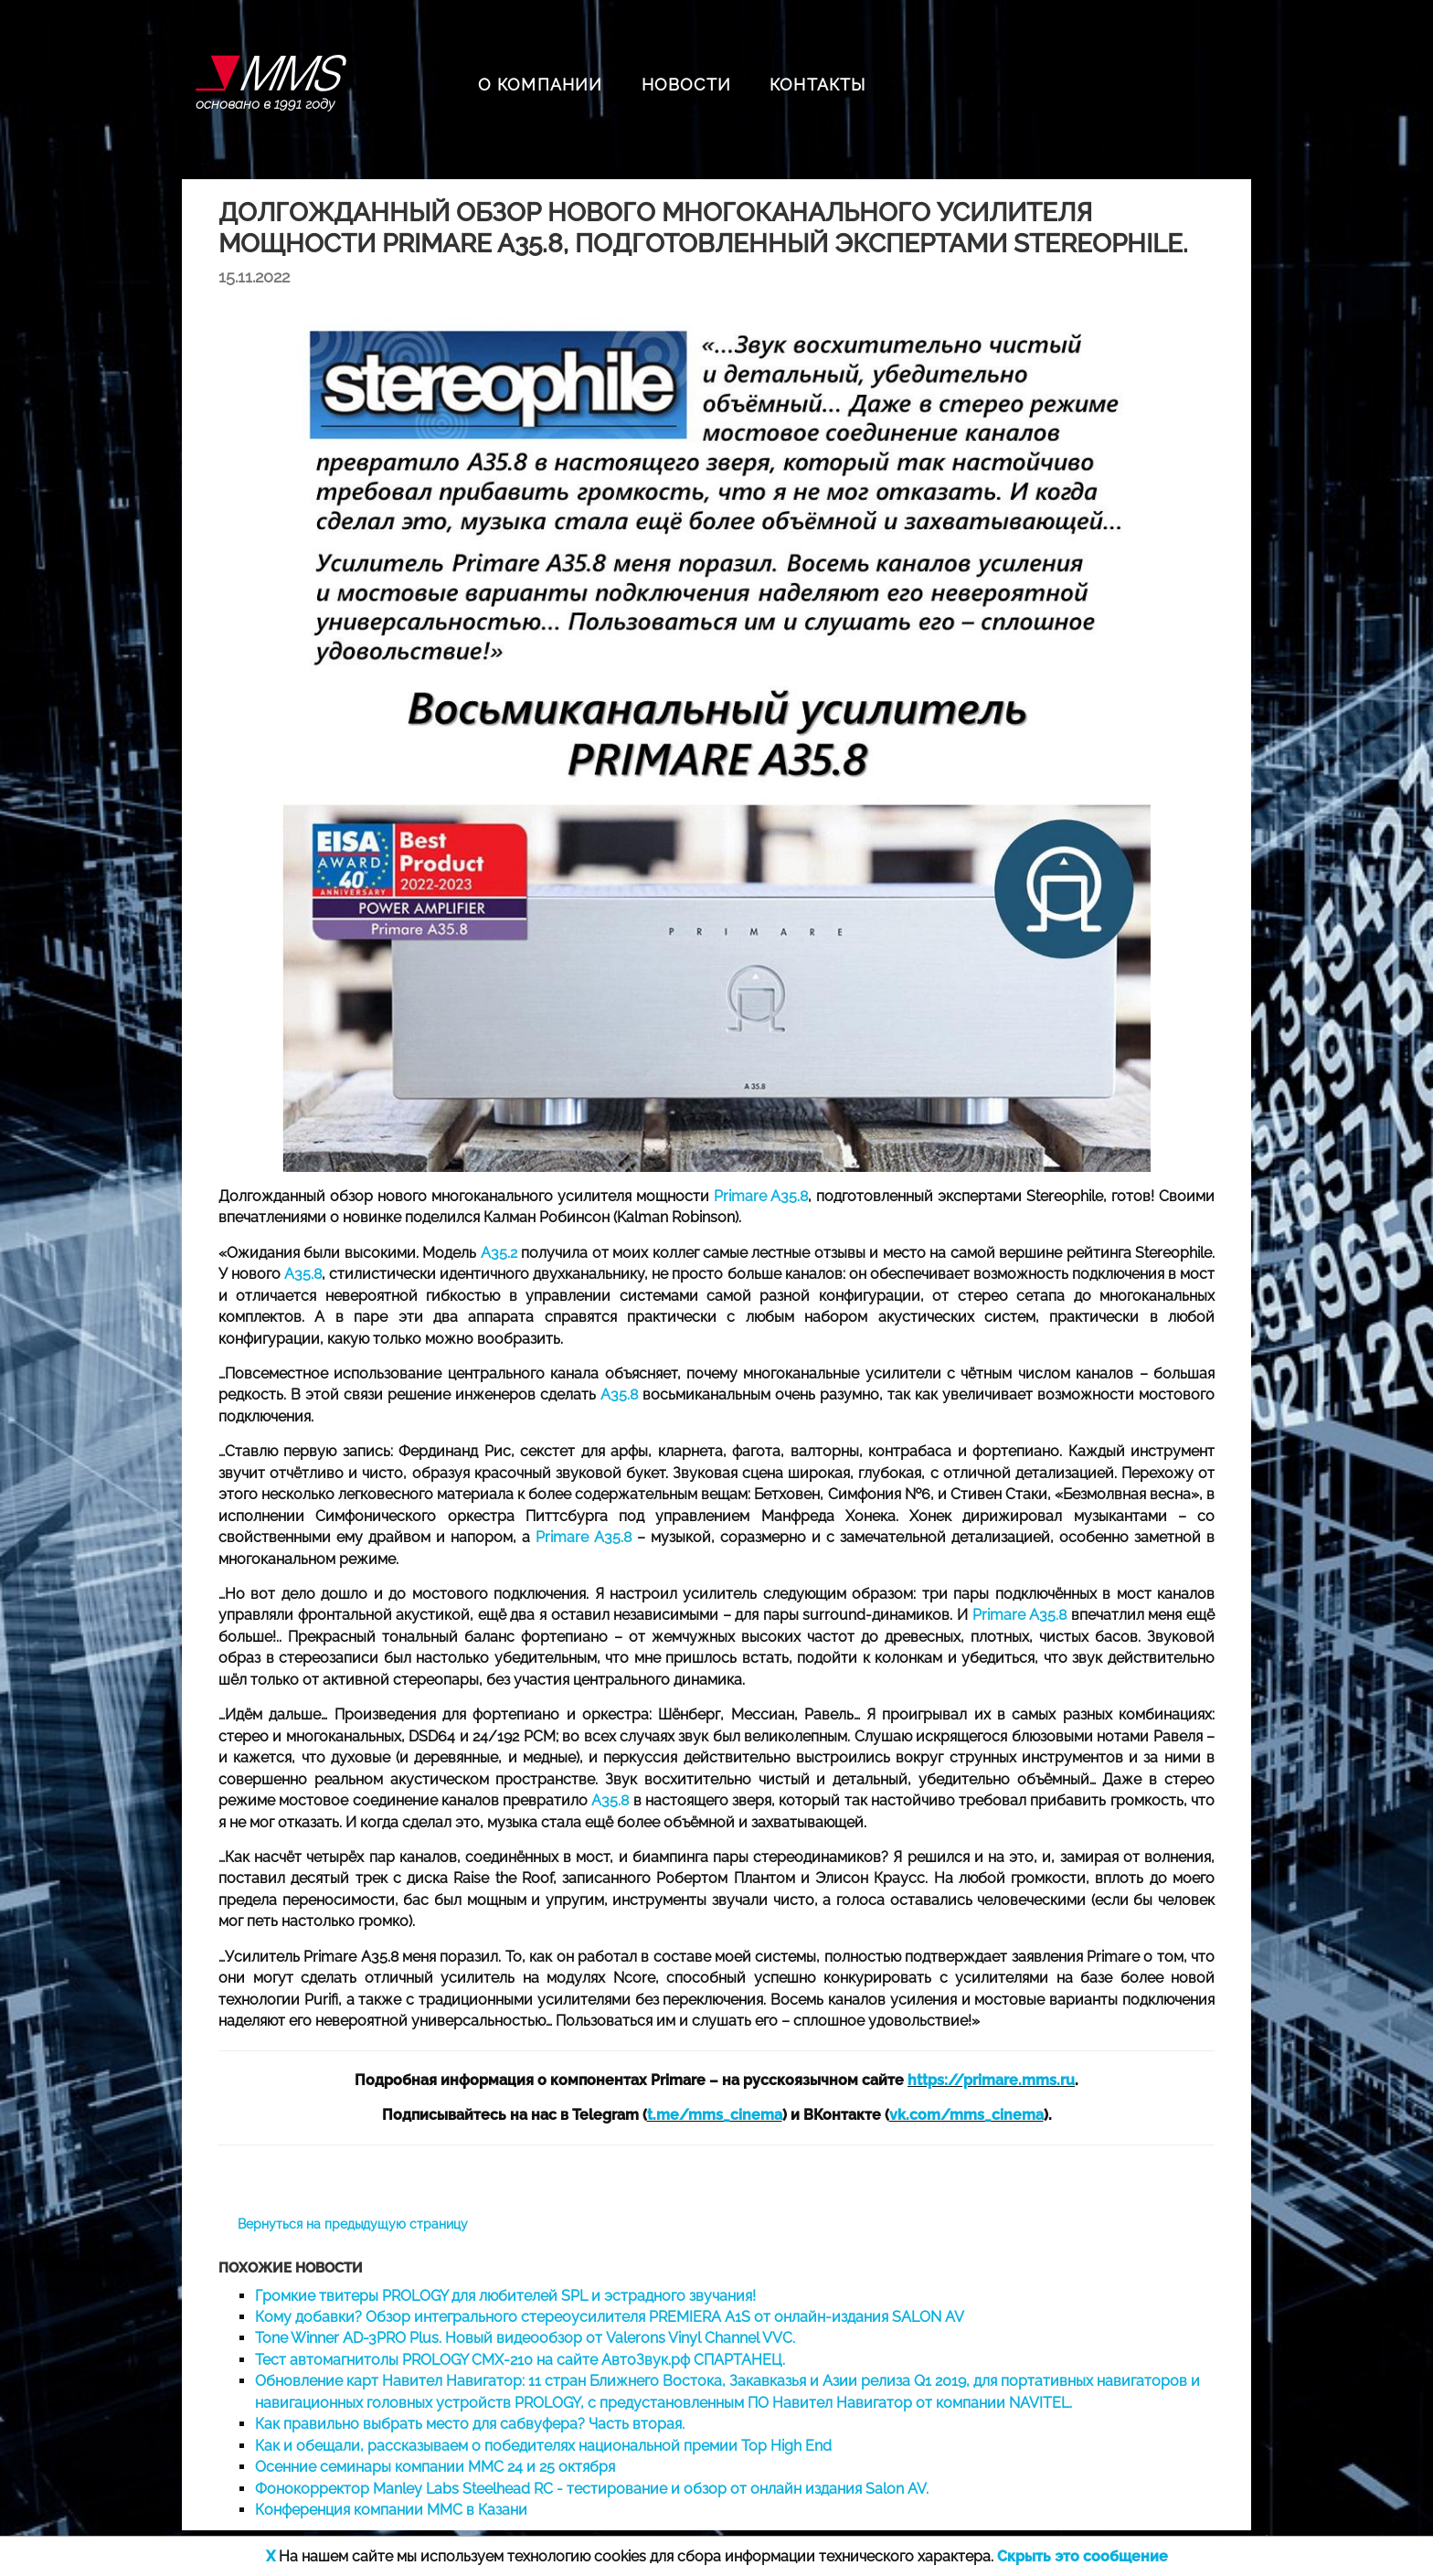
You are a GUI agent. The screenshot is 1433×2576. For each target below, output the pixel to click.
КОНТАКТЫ (818, 84)
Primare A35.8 (761, 1196)
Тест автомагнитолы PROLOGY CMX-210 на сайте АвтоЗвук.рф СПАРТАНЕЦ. (520, 2359)
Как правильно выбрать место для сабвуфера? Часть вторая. (470, 2423)
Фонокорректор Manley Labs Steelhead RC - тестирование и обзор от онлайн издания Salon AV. (592, 2488)
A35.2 (499, 1252)
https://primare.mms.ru (991, 2080)
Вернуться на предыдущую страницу (353, 2224)
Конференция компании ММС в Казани (391, 2509)
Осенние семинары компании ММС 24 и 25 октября (435, 2466)
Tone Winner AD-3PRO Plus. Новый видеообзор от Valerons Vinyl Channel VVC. (525, 2338)
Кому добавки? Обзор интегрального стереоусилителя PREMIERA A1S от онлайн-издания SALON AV (609, 2317)
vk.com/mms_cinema (966, 2115)
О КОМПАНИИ (540, 84)
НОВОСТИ (686, 84)
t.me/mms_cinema (714, 2115)
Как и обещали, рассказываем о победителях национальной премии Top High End (543, 2445)
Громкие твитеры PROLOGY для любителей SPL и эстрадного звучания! (505, 2296)
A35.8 (303, 1274)
